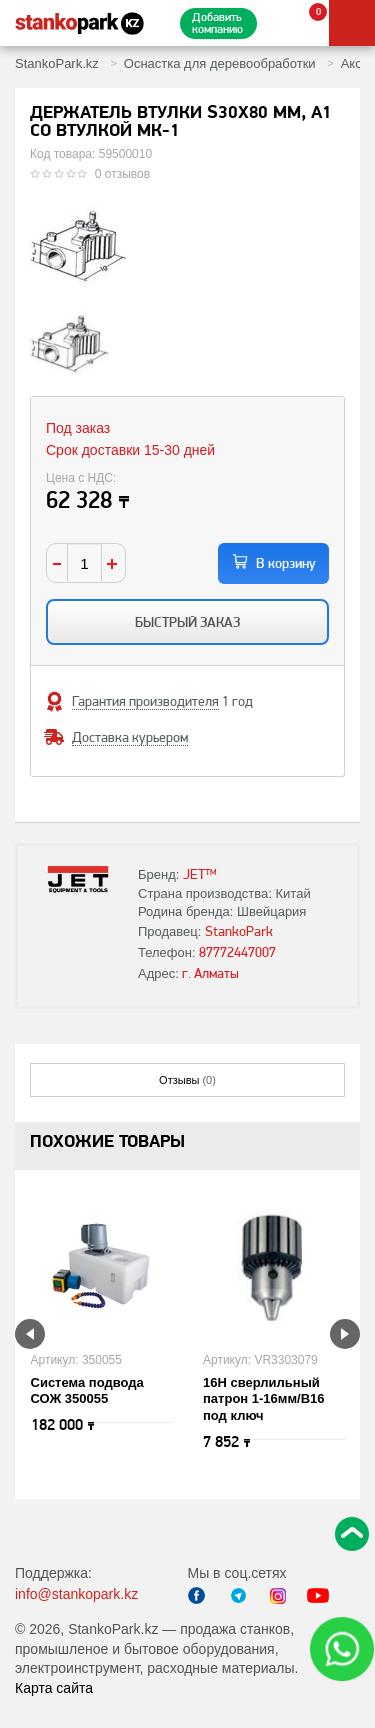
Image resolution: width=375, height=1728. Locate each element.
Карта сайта (54, 1688)
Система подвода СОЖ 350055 (87, 1391)
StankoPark (239, 931)
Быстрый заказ (187, 622)
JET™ (200, 874)
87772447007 (237, 952)
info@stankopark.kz (76, 1594)
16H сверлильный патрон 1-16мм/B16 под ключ (264, 1399)
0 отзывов (122, 174)
